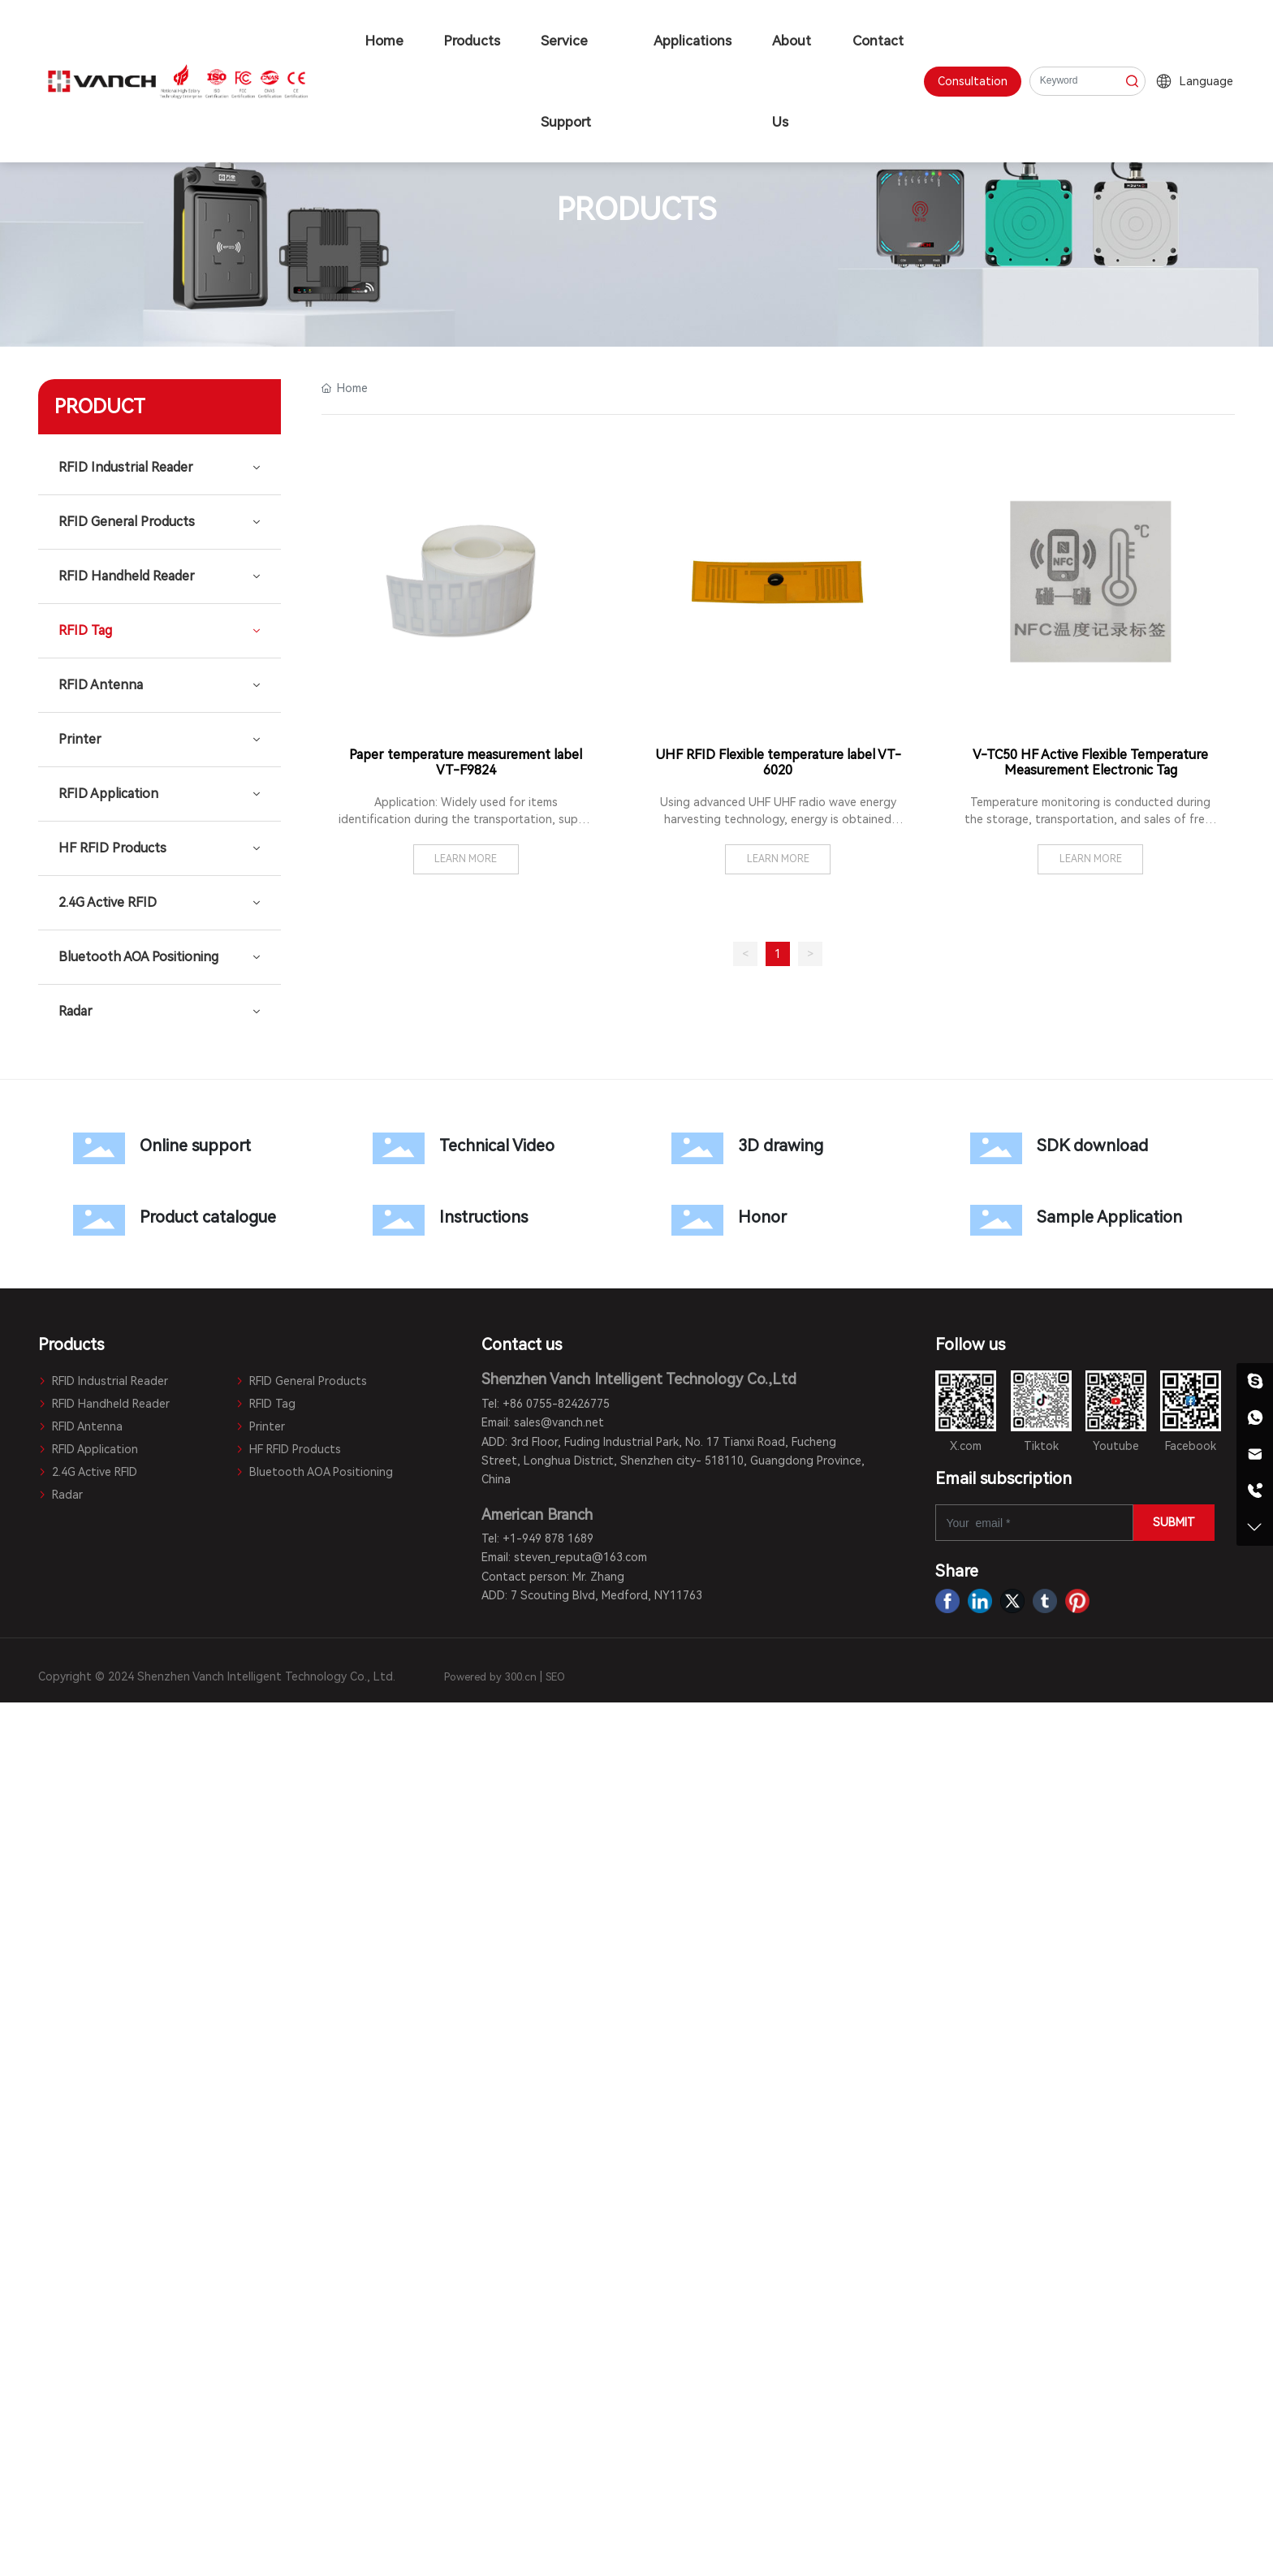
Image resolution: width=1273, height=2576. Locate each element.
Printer (260, 1426)
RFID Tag (265, 1403)
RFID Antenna (80, 1426)
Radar (60, 1494)
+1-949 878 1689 (548, 1538)
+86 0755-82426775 (556, 1403)
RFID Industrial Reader (103, 1380)
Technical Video (487, 1148)
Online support (187, 1148)
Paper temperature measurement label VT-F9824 (465, 762)
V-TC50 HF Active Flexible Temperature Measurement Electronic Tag (1090, 762)
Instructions (487, 1220)
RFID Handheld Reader (104, 1403)
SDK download (1085, 1148)
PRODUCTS (636, 210)
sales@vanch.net (559, 1422)
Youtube (1116, 1445)
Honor (786, 1220)
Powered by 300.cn (490, 1677)
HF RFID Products (288, 1449)
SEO (555, 1677)
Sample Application (1085, 1220)
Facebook (1190, 1445)
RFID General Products (301, 1380)
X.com (966, 1445)
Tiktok (1041, 1445)
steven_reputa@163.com (580, 1557)
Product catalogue (187, 1220)
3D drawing (786, 1148)
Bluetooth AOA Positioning (314, 1471)
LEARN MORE (465, 859)
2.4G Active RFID (87, 1471)
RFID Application (88, 1449)
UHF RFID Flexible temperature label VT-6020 (778, 762)
